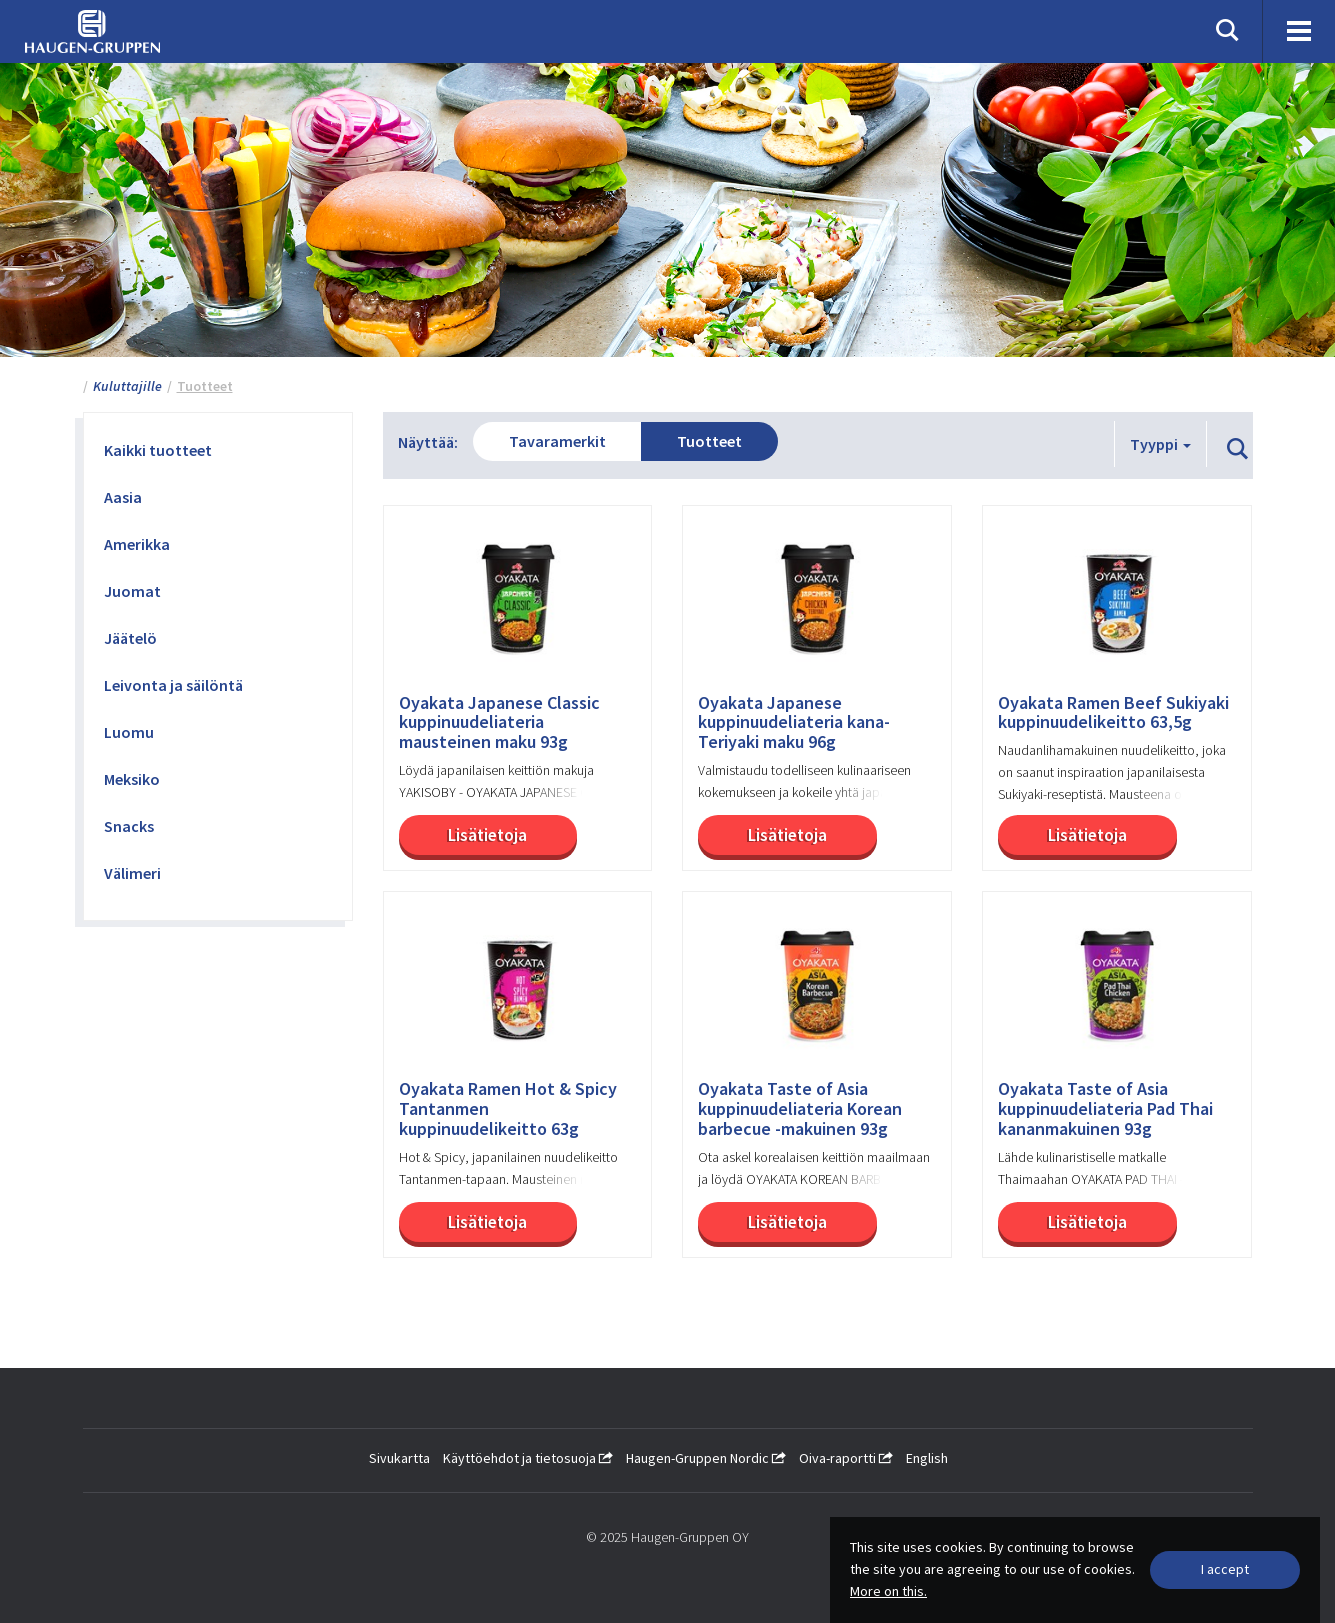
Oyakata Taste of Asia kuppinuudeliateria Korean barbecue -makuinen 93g (800, 1108)
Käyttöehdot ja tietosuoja (528, 1458)
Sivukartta (399, 1458)
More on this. (888, 1591)
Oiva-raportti (846, 1458)
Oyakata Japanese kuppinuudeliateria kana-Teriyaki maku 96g (794, 722)
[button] (1237, 450)
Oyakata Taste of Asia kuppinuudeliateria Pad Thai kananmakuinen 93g (1105, 1108)
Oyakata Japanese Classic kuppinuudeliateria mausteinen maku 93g (499, 722)
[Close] (1225, 1570)
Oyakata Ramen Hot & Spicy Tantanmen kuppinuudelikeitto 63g (508, 1108)
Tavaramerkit (557, 441)
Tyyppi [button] (1160, 444)
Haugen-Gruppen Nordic (706, 1458)
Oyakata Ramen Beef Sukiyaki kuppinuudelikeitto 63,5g (1113, 713)
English (927, 1458)
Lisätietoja (487, 835)
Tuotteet (709, 441)
